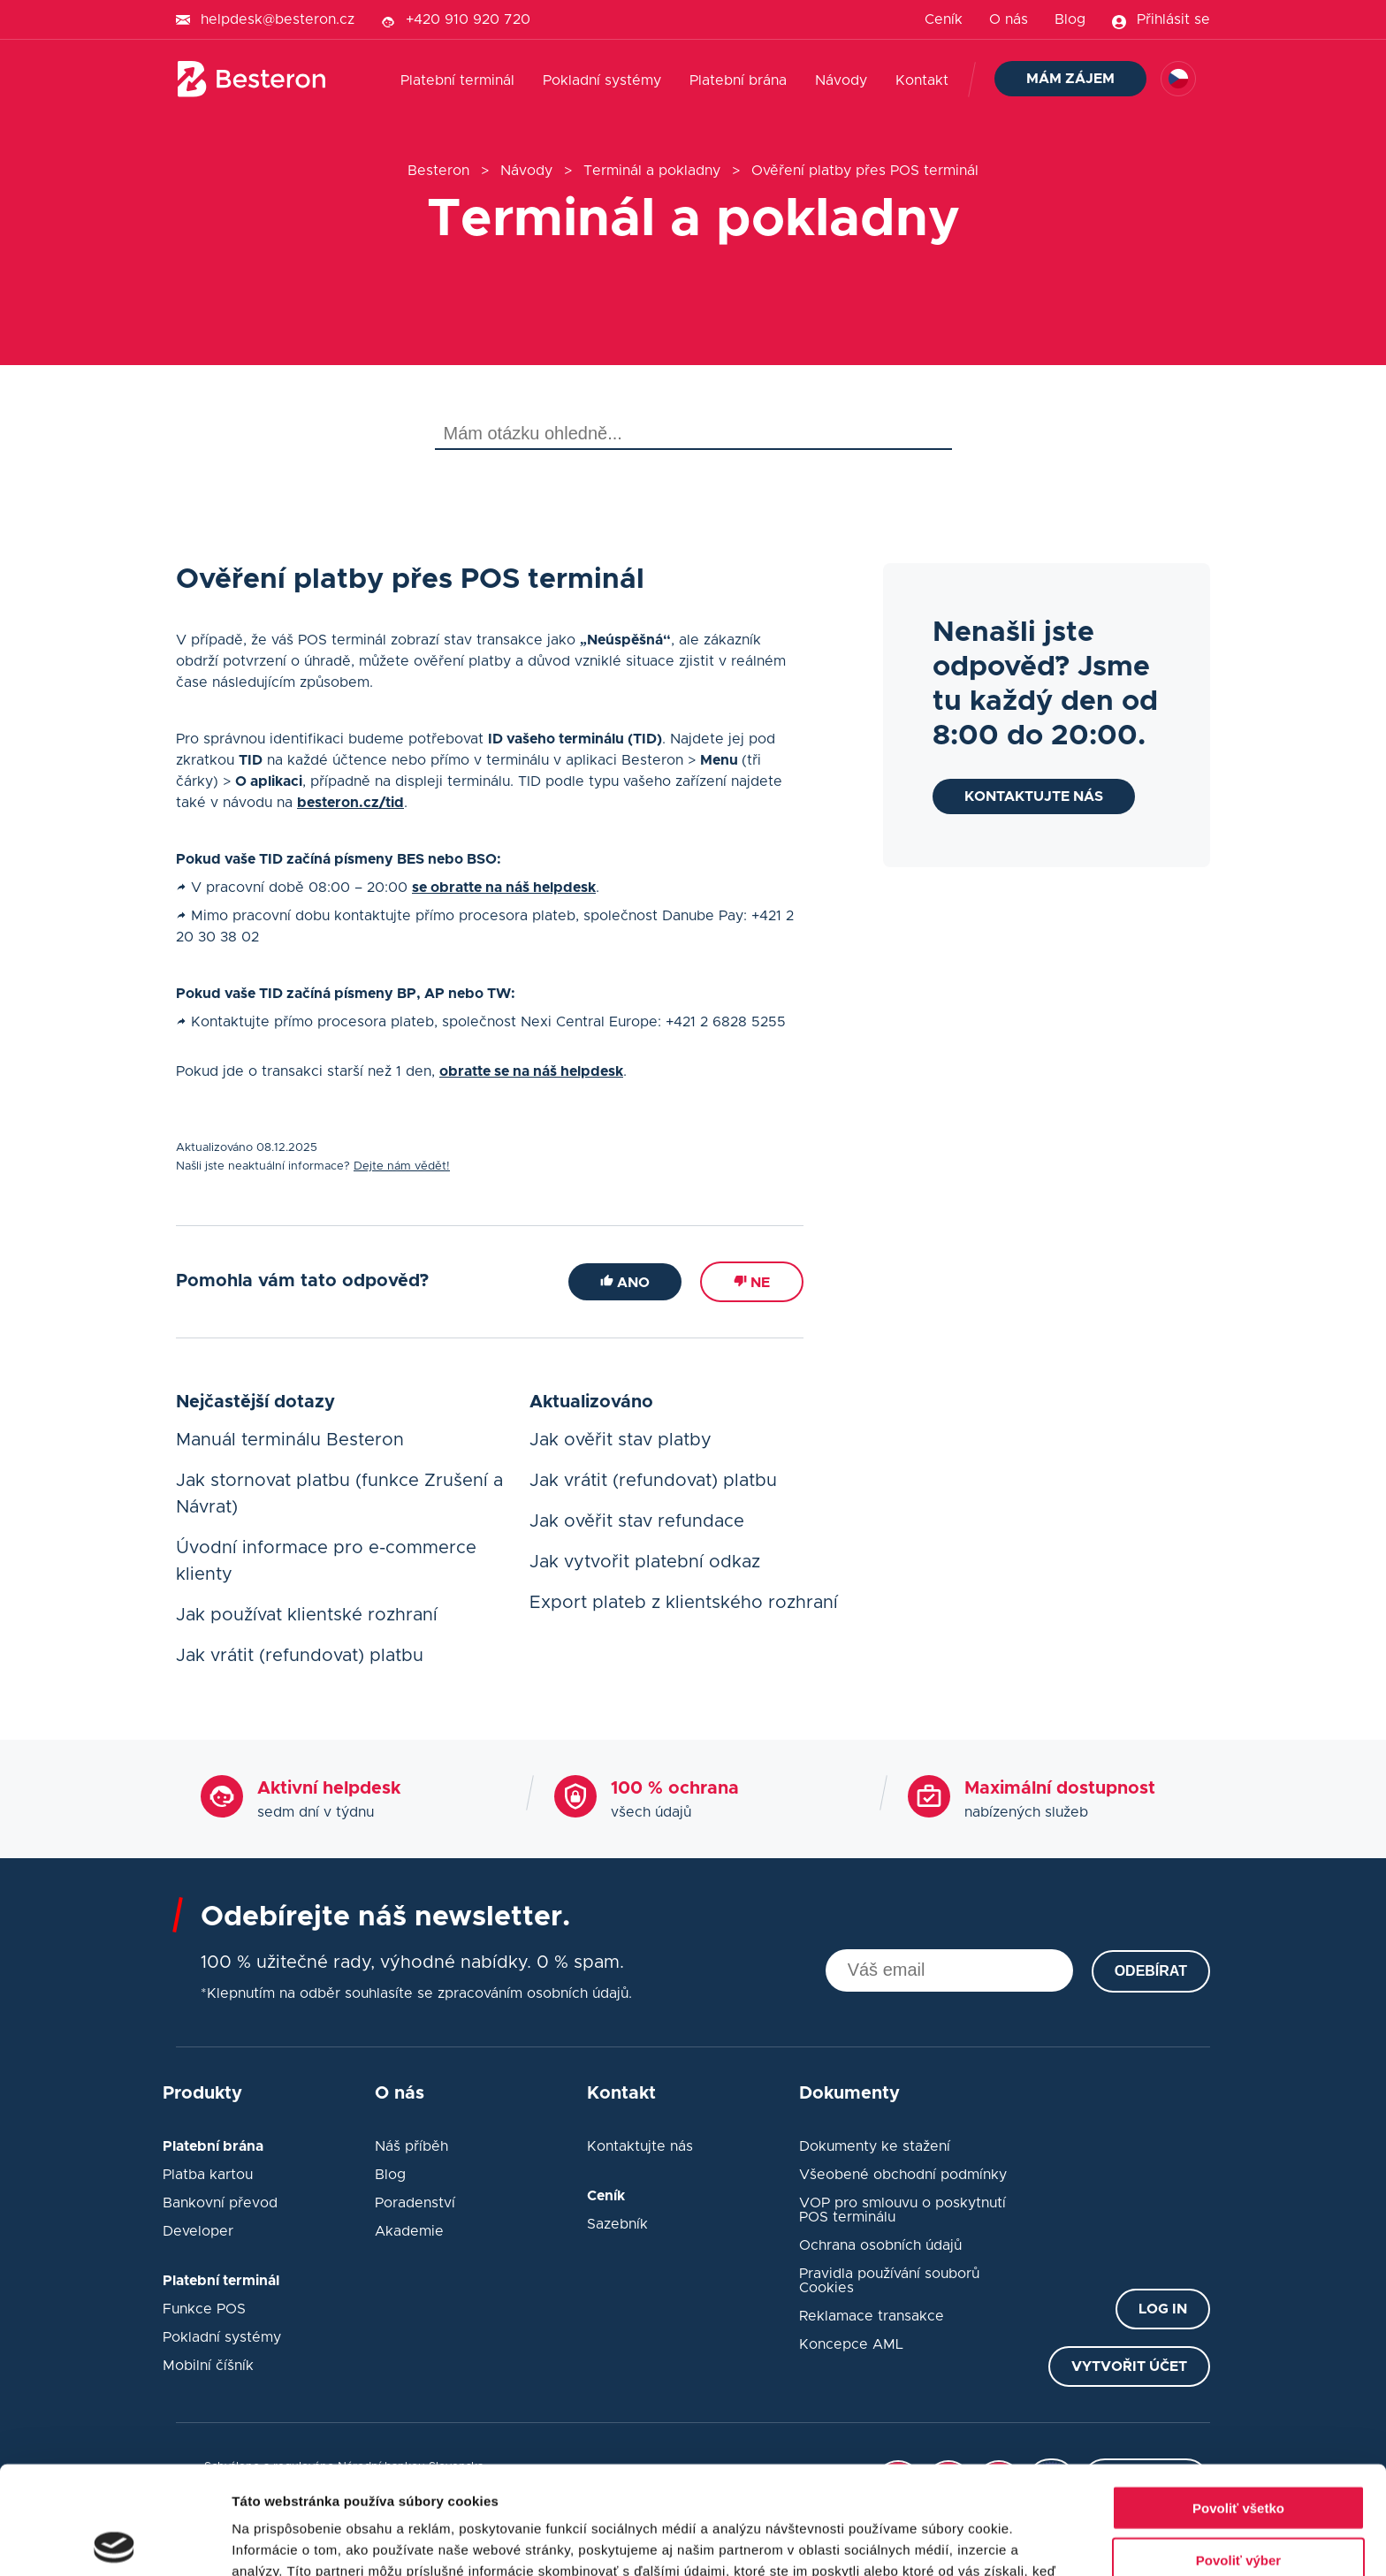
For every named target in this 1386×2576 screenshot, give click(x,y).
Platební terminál (457, 80)
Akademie (409, 2231)
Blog (1070, 19)
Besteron (438, 171)
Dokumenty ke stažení (874, 2146)
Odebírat (1151, 1970)
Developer (198, 2231)
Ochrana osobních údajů (880, 2245)
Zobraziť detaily (923, 2541)
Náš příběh (411, 2146)
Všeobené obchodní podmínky (903, 2175)
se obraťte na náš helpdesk (504, 887)
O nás (1008, 19)
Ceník (944, 19)
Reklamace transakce (871, 2316)
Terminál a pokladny (651, 171)
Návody (841, 80)
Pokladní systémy (602, 80)
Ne (752, 1282)
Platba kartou (208, 2175)
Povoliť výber (1238, 2451)
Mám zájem (1070, 79)
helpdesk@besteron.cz (277, 19)
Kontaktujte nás (1033, 796)
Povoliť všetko (1238, 2399)
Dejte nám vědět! (402, 1166)
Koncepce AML (851, 2344)
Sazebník (617, 2224)
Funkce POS (204, 2309)
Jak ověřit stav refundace (636, 1521)
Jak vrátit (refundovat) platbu (299, 1656)
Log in (1162, 2309)
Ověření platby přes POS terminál (865, 171)
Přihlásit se (1173, 19)
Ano (625, 1282)
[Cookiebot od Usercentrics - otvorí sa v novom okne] (114, 2541)
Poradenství (415, 2203)
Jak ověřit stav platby (620, 1440)
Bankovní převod (220, 2203)
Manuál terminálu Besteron (290, 1440)
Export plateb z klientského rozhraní (683, 1603)
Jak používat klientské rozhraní (307, 1615)
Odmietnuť (1238, 2503)
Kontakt (921, 80)
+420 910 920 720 (468, 19)
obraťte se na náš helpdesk (531, 1071)
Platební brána (738, 80)
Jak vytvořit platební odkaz (644, 1562)
